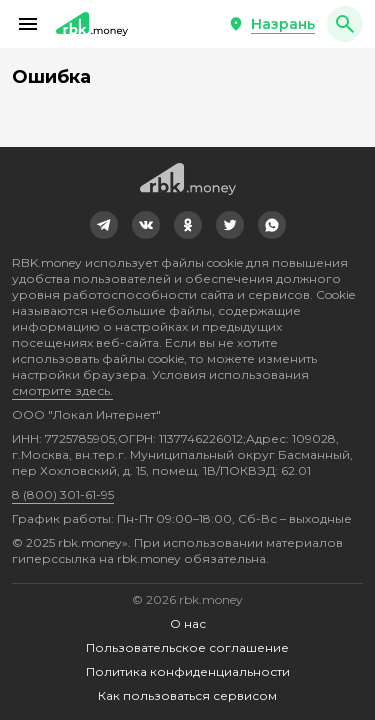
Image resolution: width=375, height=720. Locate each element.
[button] (28, 24)
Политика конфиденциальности (188, 671)
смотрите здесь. (62, 390)
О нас (188, 623)
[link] (104, 225)
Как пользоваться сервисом (187, 695)
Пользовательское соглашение (187, 647)
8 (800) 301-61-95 (63, 494)
